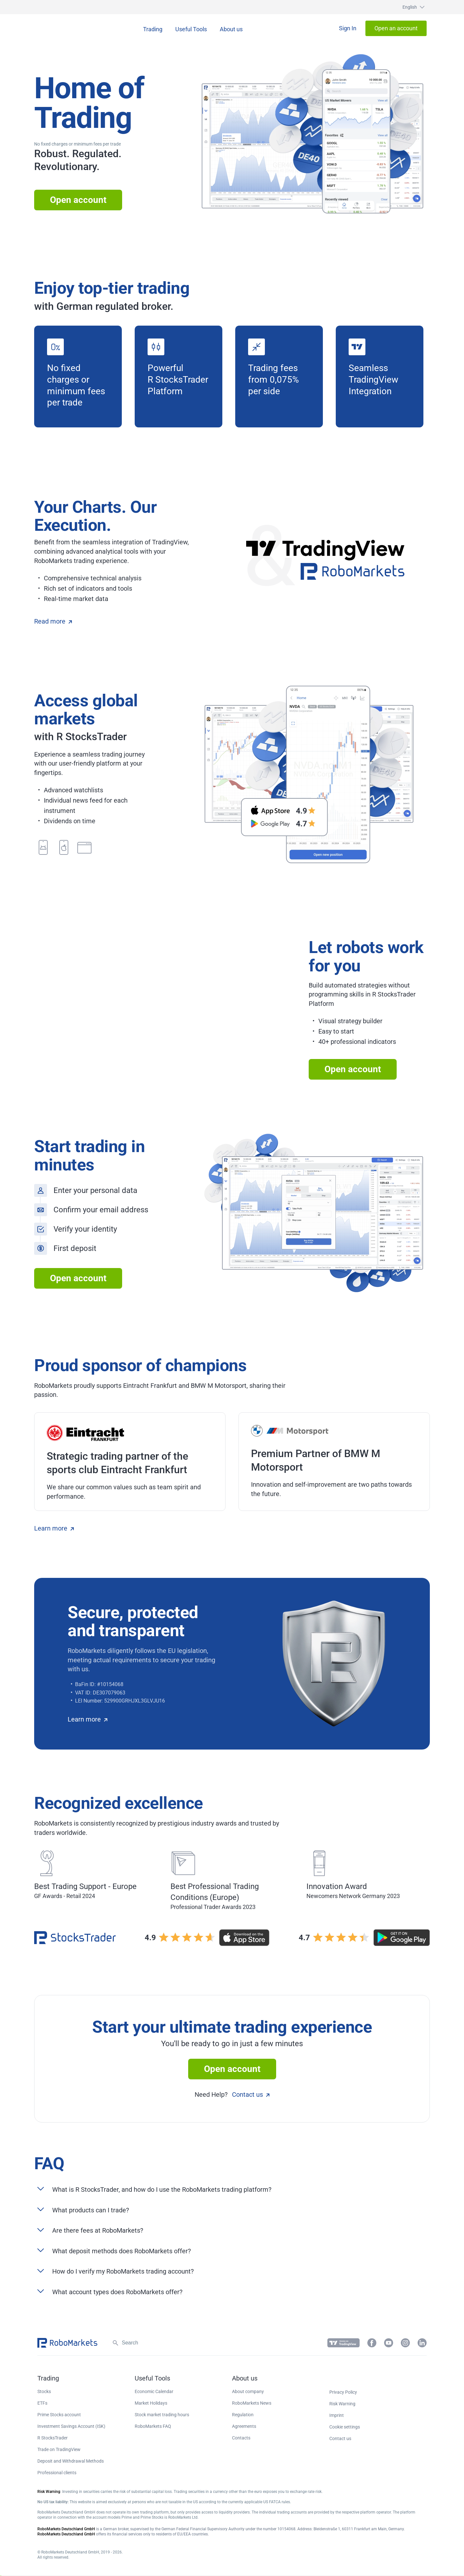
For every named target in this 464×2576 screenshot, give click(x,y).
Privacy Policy (343, 2392)
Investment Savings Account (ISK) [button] (71, 2426)
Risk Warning (342, 2403)
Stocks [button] (44, 2391)
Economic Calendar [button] (154, 2391)
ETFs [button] (42, 2403)
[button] (407, 7)
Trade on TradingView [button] (59, 2449)
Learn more (54, 1528)
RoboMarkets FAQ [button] (153, 2426)
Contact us (250, 2094)
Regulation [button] (243, 2414)
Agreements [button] (244, 2426)
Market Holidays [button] (151, 2403)
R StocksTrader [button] (52, 2437)
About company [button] (248, 2391)
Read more (53, 621)
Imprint (336, 2415)
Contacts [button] (241, 2437)
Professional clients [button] (56, 2472)
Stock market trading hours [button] (162, 2414)
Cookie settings (344, 2426)
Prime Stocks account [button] (59, 2414)
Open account (78, 200)
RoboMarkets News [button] (251, 2403)
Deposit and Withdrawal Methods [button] (70, 2461)
